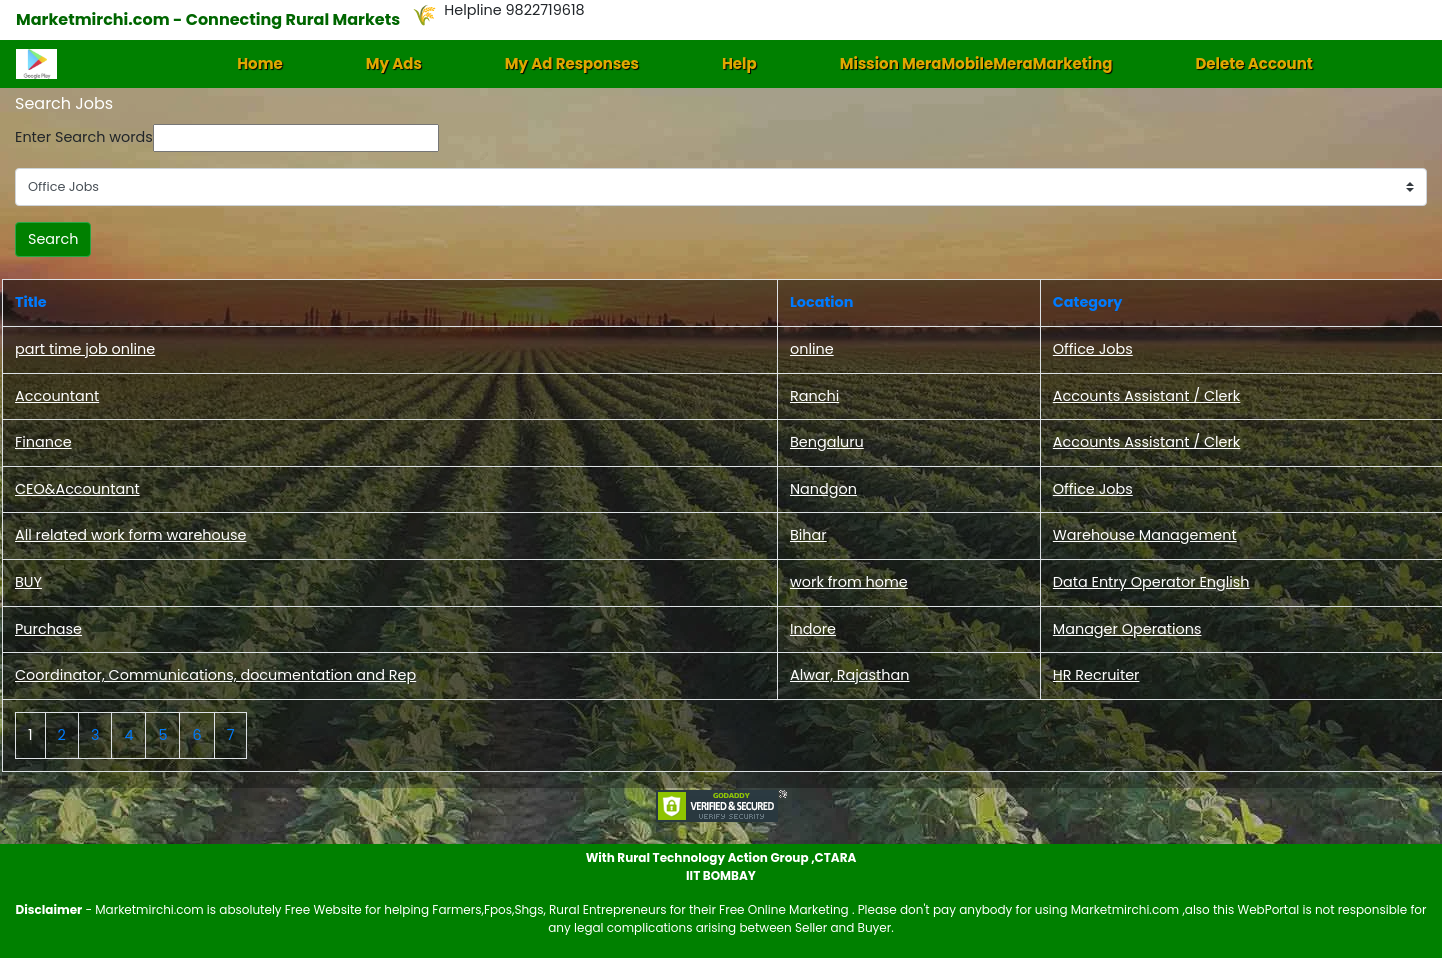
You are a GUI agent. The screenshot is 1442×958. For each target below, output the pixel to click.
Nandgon (823, 489)
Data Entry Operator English (1151, 582)
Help (739, 63)
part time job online (85, 349)
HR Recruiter (1096, 675)
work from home (849, 582)
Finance (43, 442)
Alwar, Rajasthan (850, 675)
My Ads (394, 63)
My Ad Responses (572, 63)
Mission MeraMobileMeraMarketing (976, 63)
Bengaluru (827, 442)
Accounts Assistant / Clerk (1146, 396)
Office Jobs (1093, 349)
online (812, 349)
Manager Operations (1127, 629)
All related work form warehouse (130, 535)
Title (31, 302)
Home (260, 63)
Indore (813, 629)
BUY (28, 582)
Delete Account (1253, 63)
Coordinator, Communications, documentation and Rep (215, 675)
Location (821, 302)
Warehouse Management (1145, 535)
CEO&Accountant (77, 489)
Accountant (57, 396)
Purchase (48, 629)
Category (1088, 302)
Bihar (808, 535)
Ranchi (814, 396)
